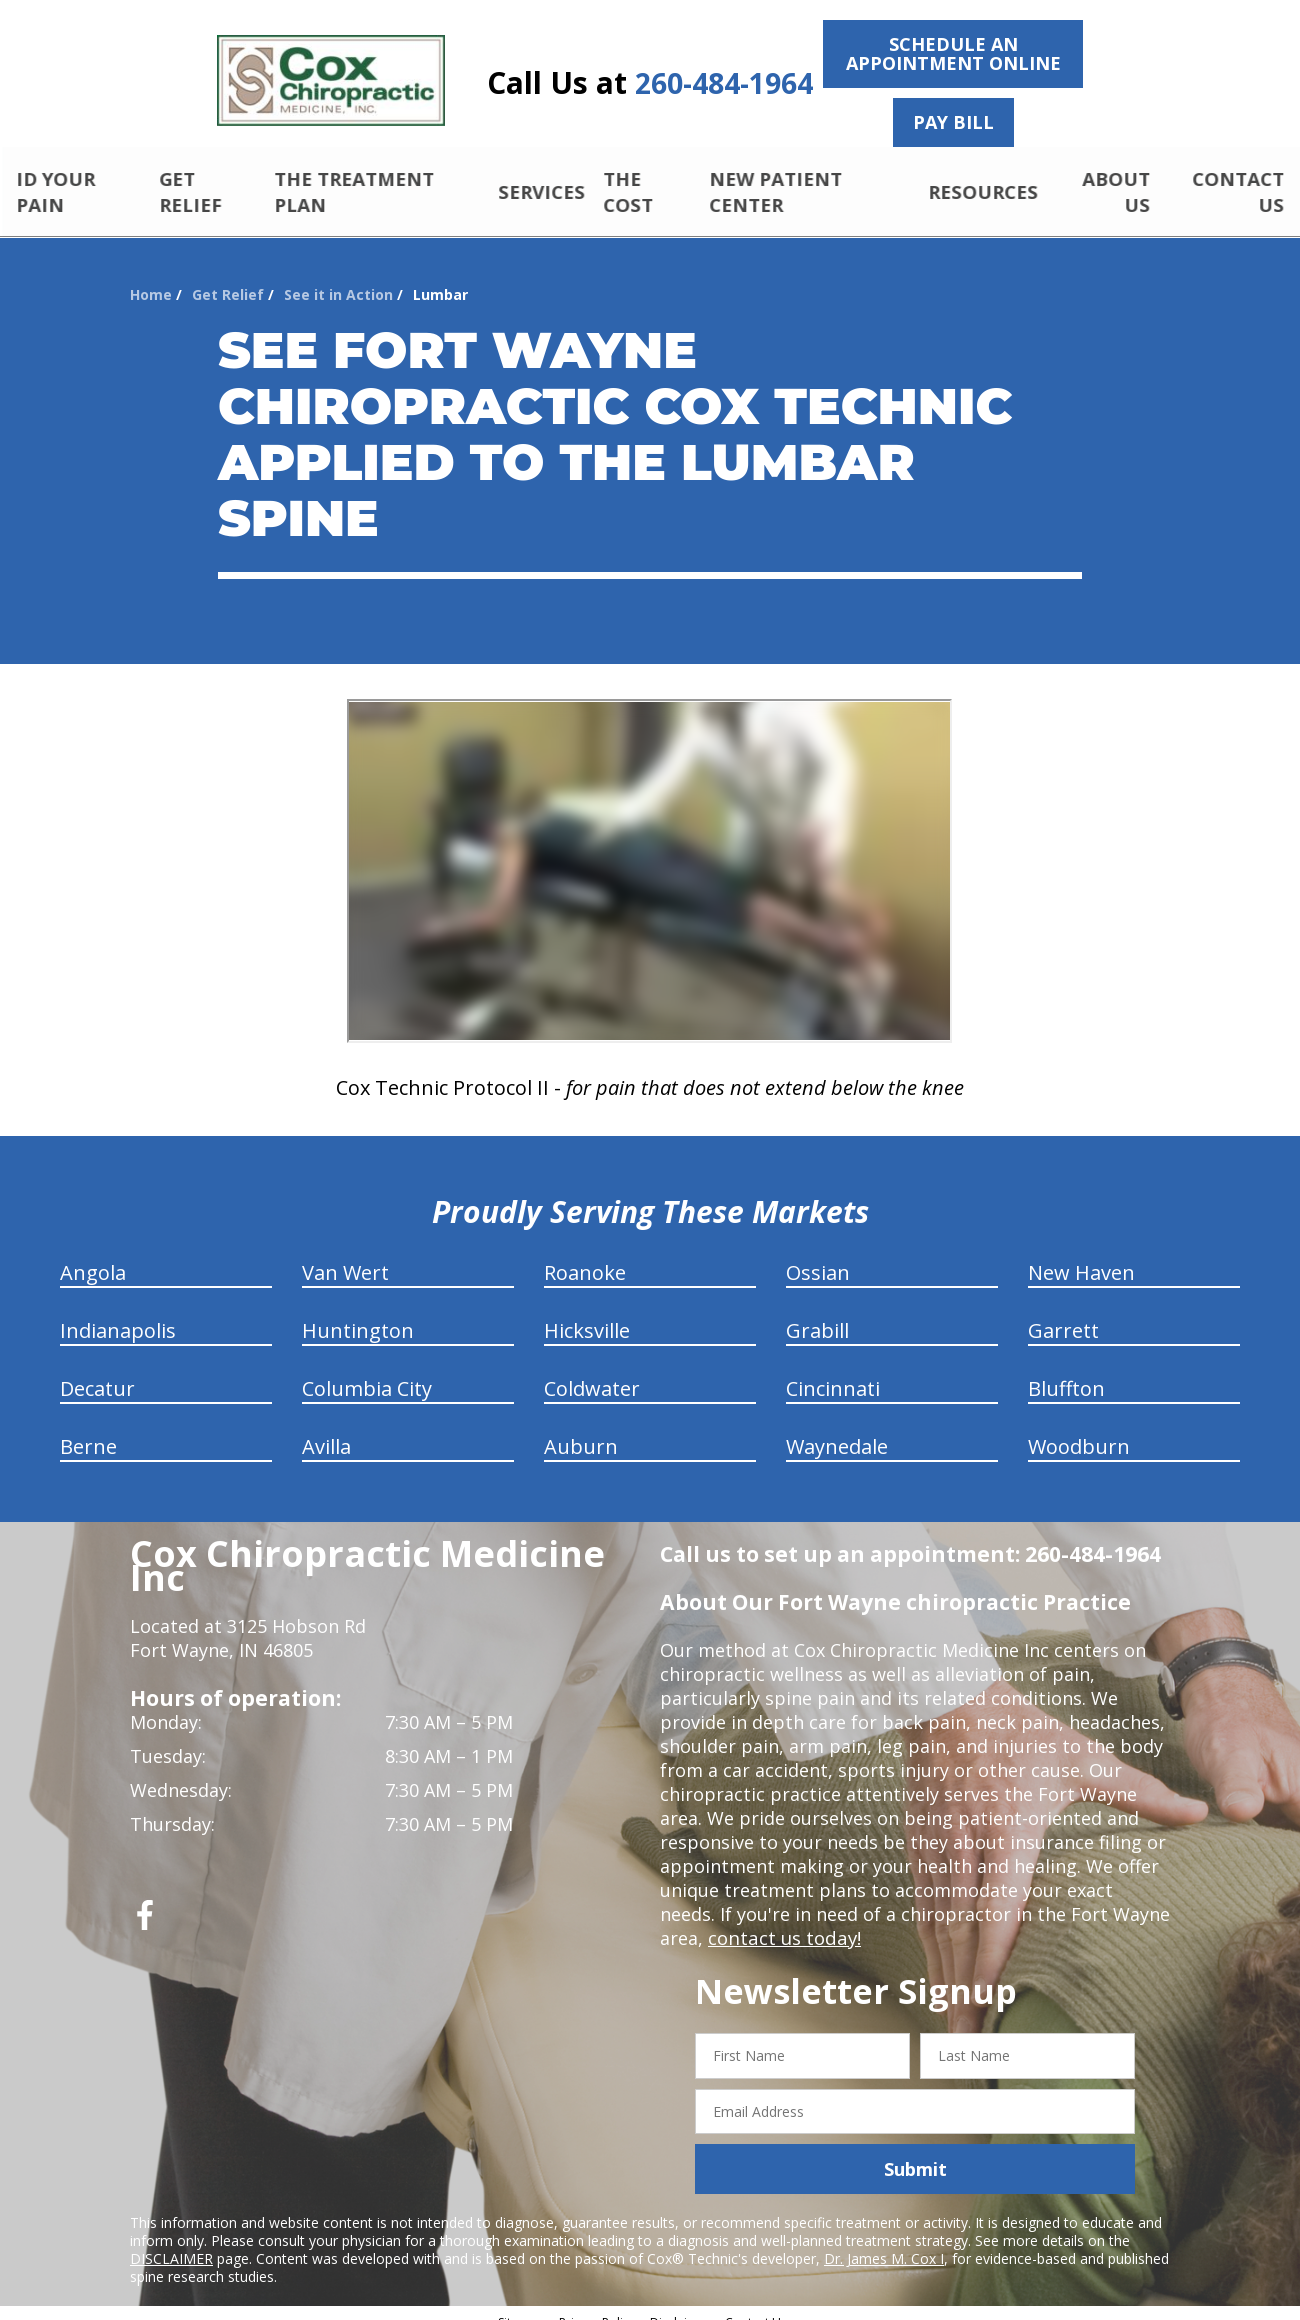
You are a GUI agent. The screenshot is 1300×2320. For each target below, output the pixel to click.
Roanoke (585, 1255)
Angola (93, 1255)
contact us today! (782, 1921)
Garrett (1063, 1313)
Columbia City (367, 1371)
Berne (88, 1429)
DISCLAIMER (171, 2241)
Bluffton (1066, 1371)
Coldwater (592, 1371)
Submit (915, 2152)
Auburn (581, 1429)
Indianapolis (118, 1313)
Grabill (817, 1313)
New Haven (1081, 1255)
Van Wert (345, 1255)
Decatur (97, 1371)
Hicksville (587, 1313)
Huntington (358, 1313)
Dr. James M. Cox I (884, 2241)
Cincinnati (833, 1371)
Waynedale (837, 1429)
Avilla (326, 1429)
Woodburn (1079, 1429)
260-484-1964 (724, 83)
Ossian (818, 1255)
